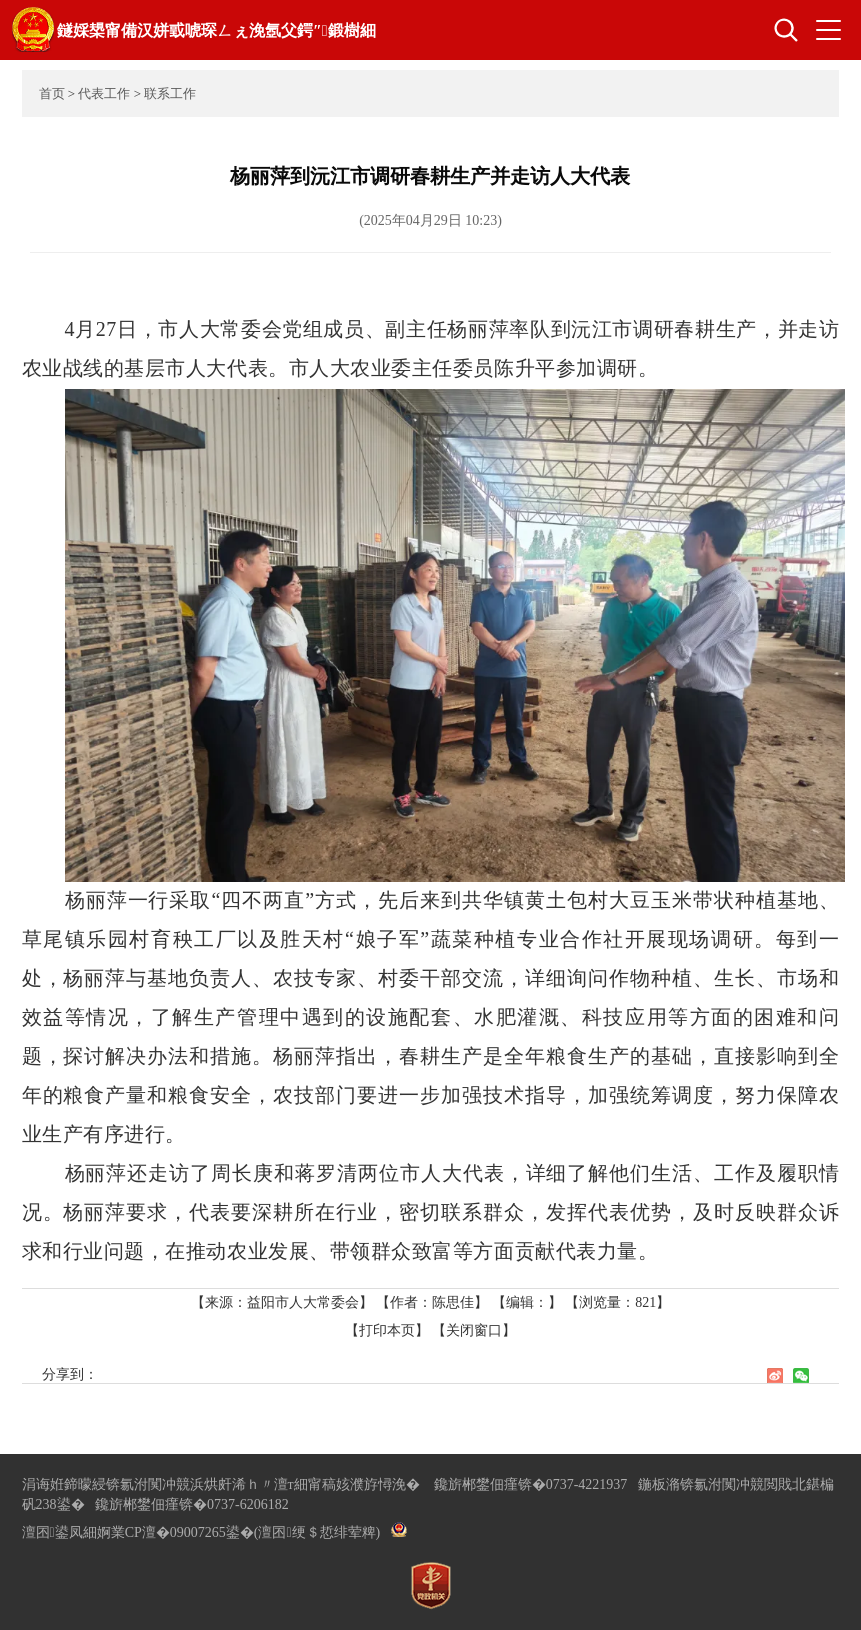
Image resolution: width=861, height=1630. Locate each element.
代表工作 (104, 93)
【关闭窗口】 (474, 1330)
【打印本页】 (387, 1330)
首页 (52, 93)
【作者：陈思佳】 (432, 1302)
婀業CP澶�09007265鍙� (175, 1532)
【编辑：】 (527, 1302)
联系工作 (170, 93)
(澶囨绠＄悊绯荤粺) (317, 1532)
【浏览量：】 (617, 1302)
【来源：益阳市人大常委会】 (284, 1302)
